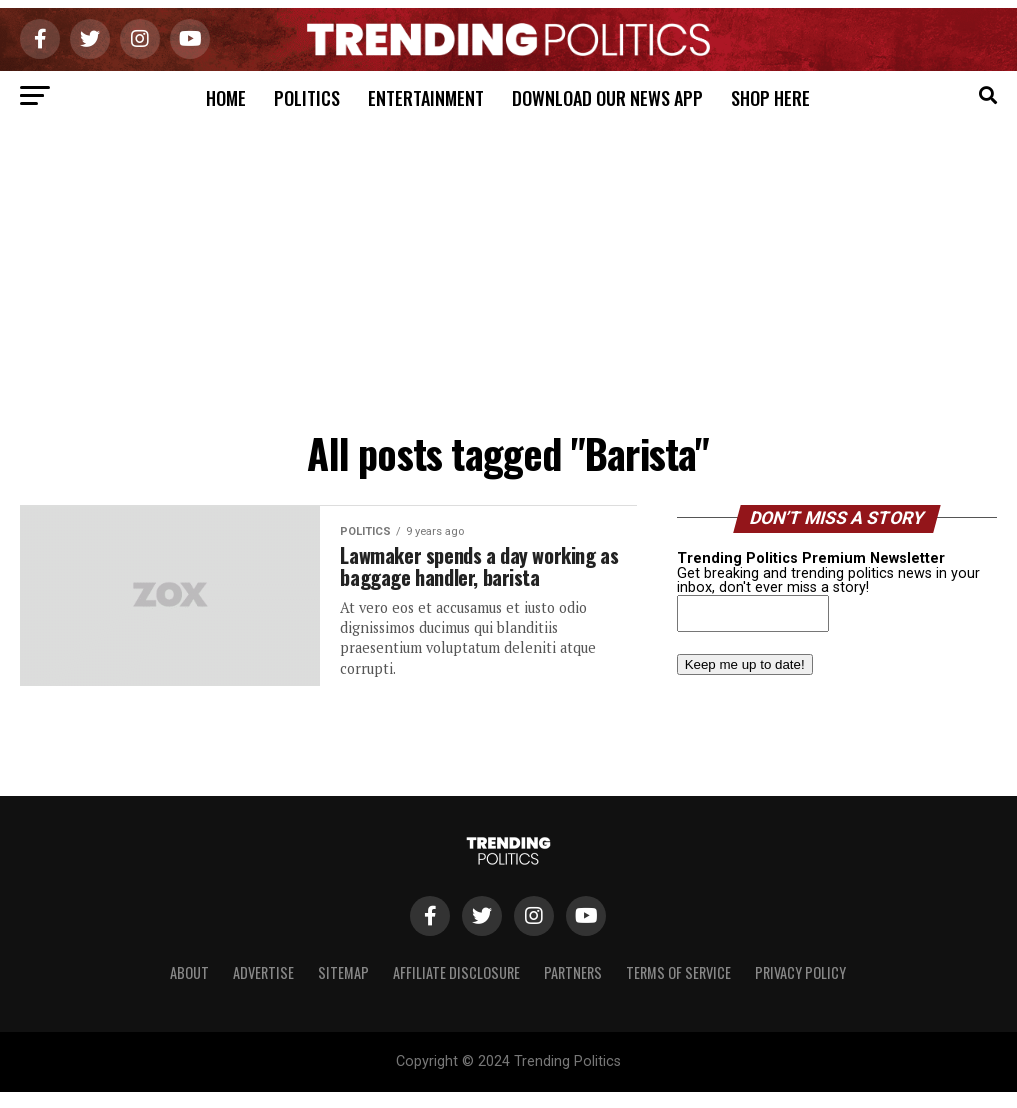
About (189, 972)
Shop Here (770, 98)
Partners (573, 972)
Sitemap (343, 972)
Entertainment (426, 98)
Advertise (263, 972)
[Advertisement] (508, 271)
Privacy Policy (800, 972)
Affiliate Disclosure (456, 972)
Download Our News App (607, 98)
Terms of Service (678, 972)
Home (226, 98)
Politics (307, 98)
